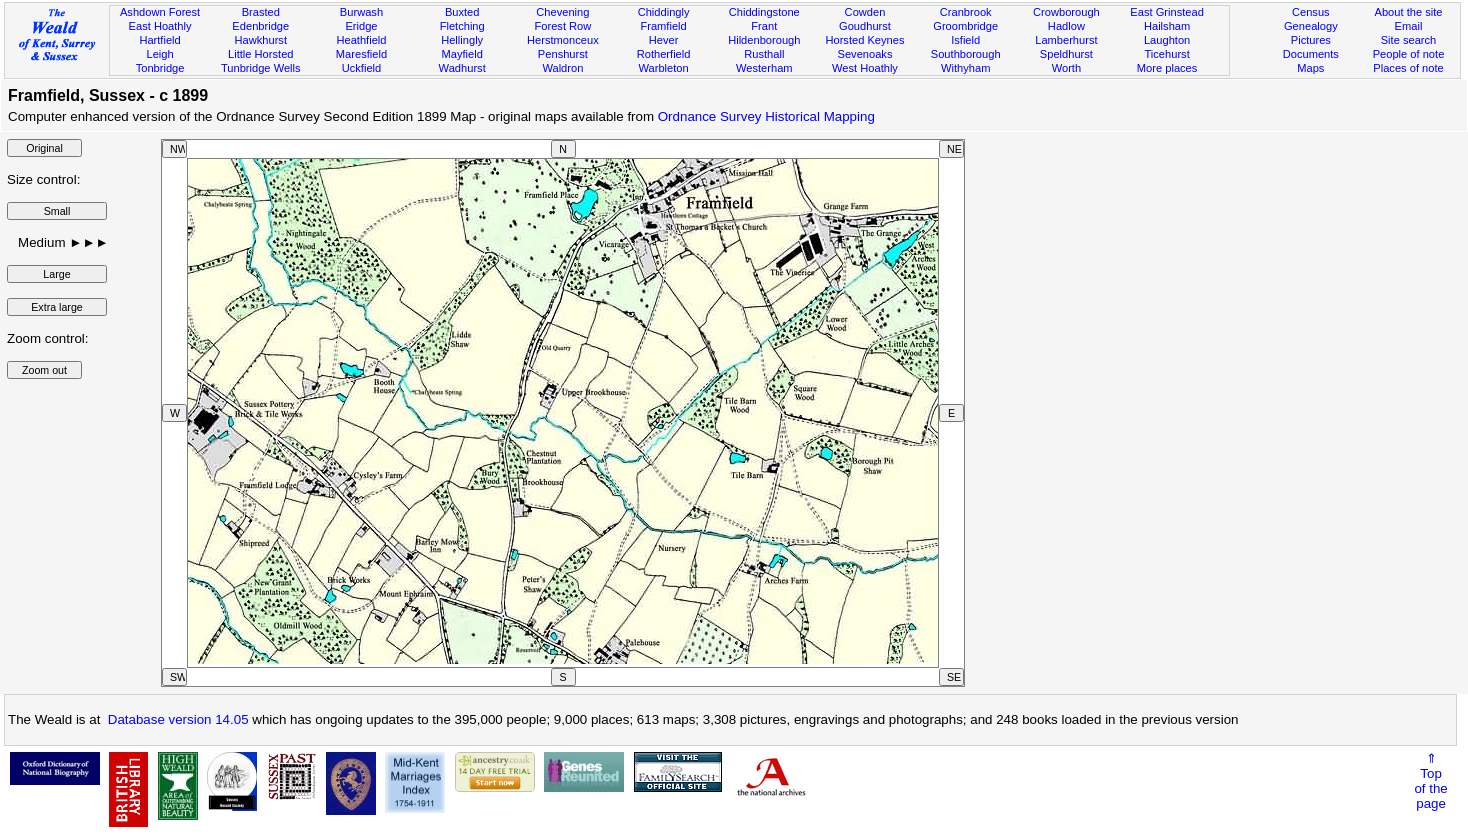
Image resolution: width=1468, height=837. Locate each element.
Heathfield (361, 40)
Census (1311, 12)
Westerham (764, 68)
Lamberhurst (1066, 40)
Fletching (462, 26)
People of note (1409, 54)
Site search (1409, 40)
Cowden (865, 12)
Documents (1311, 54)
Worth (1066, 68)
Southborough (966, 54)
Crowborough (1066, 12)
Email (1409, 26)
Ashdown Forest (160, 12)
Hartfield (159, 40)
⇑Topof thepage (1430, 781)
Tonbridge (160, 68)
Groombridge (965, 26)
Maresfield (361, 54)
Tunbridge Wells (261, 68)
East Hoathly (160, 26)
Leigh (159, 54)
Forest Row (562, 26)
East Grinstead (1166, 12)
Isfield (965, 40)
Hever (664, 40)
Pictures (1311, 40)
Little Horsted (260, 54)
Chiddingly (664, 12)
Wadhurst (462, 68)
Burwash (361, 12)
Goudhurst (865, 26)
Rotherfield (664, 54)
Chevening (562, 12)
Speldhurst (1066, 54)
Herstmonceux (563, 40)
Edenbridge (260, 26)
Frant (764, 26)
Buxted (462, 12)
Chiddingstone (764, 12)
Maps (1310, 68)
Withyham (965, 68)
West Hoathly (865, 68)
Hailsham (1167, 26)
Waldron (562, 68)
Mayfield (461, 54)
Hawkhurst (261, 40)
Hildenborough (764, 40)
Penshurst (563, 54)
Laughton (1167, 40)
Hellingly (462, 40)
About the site (1409, 12)
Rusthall (764, 54)
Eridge (361, 26)
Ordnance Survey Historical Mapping (766, 116)
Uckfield (362, 68)
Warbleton (663, 68)
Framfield (663, 26)
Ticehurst (1166, 54)
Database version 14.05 (178, 719)
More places (1167, 68)
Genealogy (1311, 26)
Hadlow (1066, 26)
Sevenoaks (865, 54)
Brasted (261, 12)
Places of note (1408, 68)
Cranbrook (966, 12)
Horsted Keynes (864, 40)
